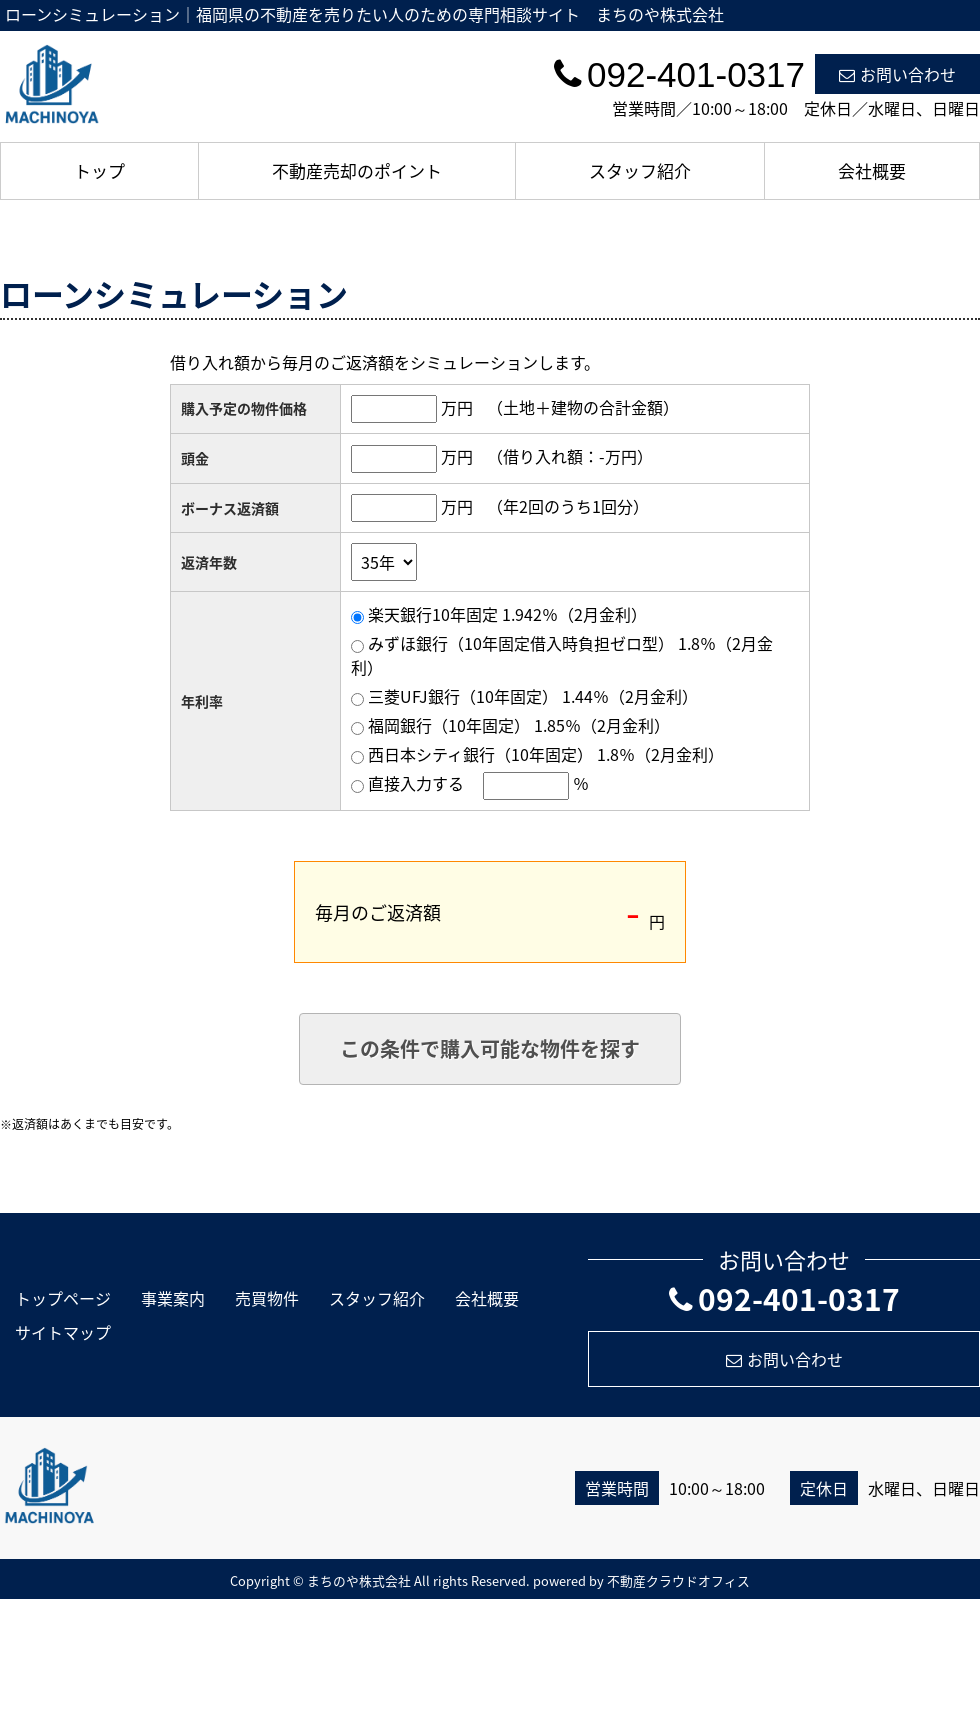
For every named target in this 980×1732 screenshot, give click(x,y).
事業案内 (173, 1298)
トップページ (63, 1298)
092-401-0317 (784, 1298)
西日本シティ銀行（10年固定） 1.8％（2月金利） (546, 754)
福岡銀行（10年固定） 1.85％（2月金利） (519, 725)
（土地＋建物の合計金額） (583, 407)
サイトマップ (63, 1332)
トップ (99, 170)
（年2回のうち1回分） (568, 506)
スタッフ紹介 (640, 170)
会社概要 (872, 170)
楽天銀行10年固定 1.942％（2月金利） (507, 614)
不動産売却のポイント (357, 170)
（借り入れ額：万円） (570, 456)
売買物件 (267, 1298)
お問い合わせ (897, 74)
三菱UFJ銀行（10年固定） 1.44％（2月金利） (533, 696)
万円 (457, 407)
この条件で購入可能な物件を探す (490, 1048)
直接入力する (416, 783)
